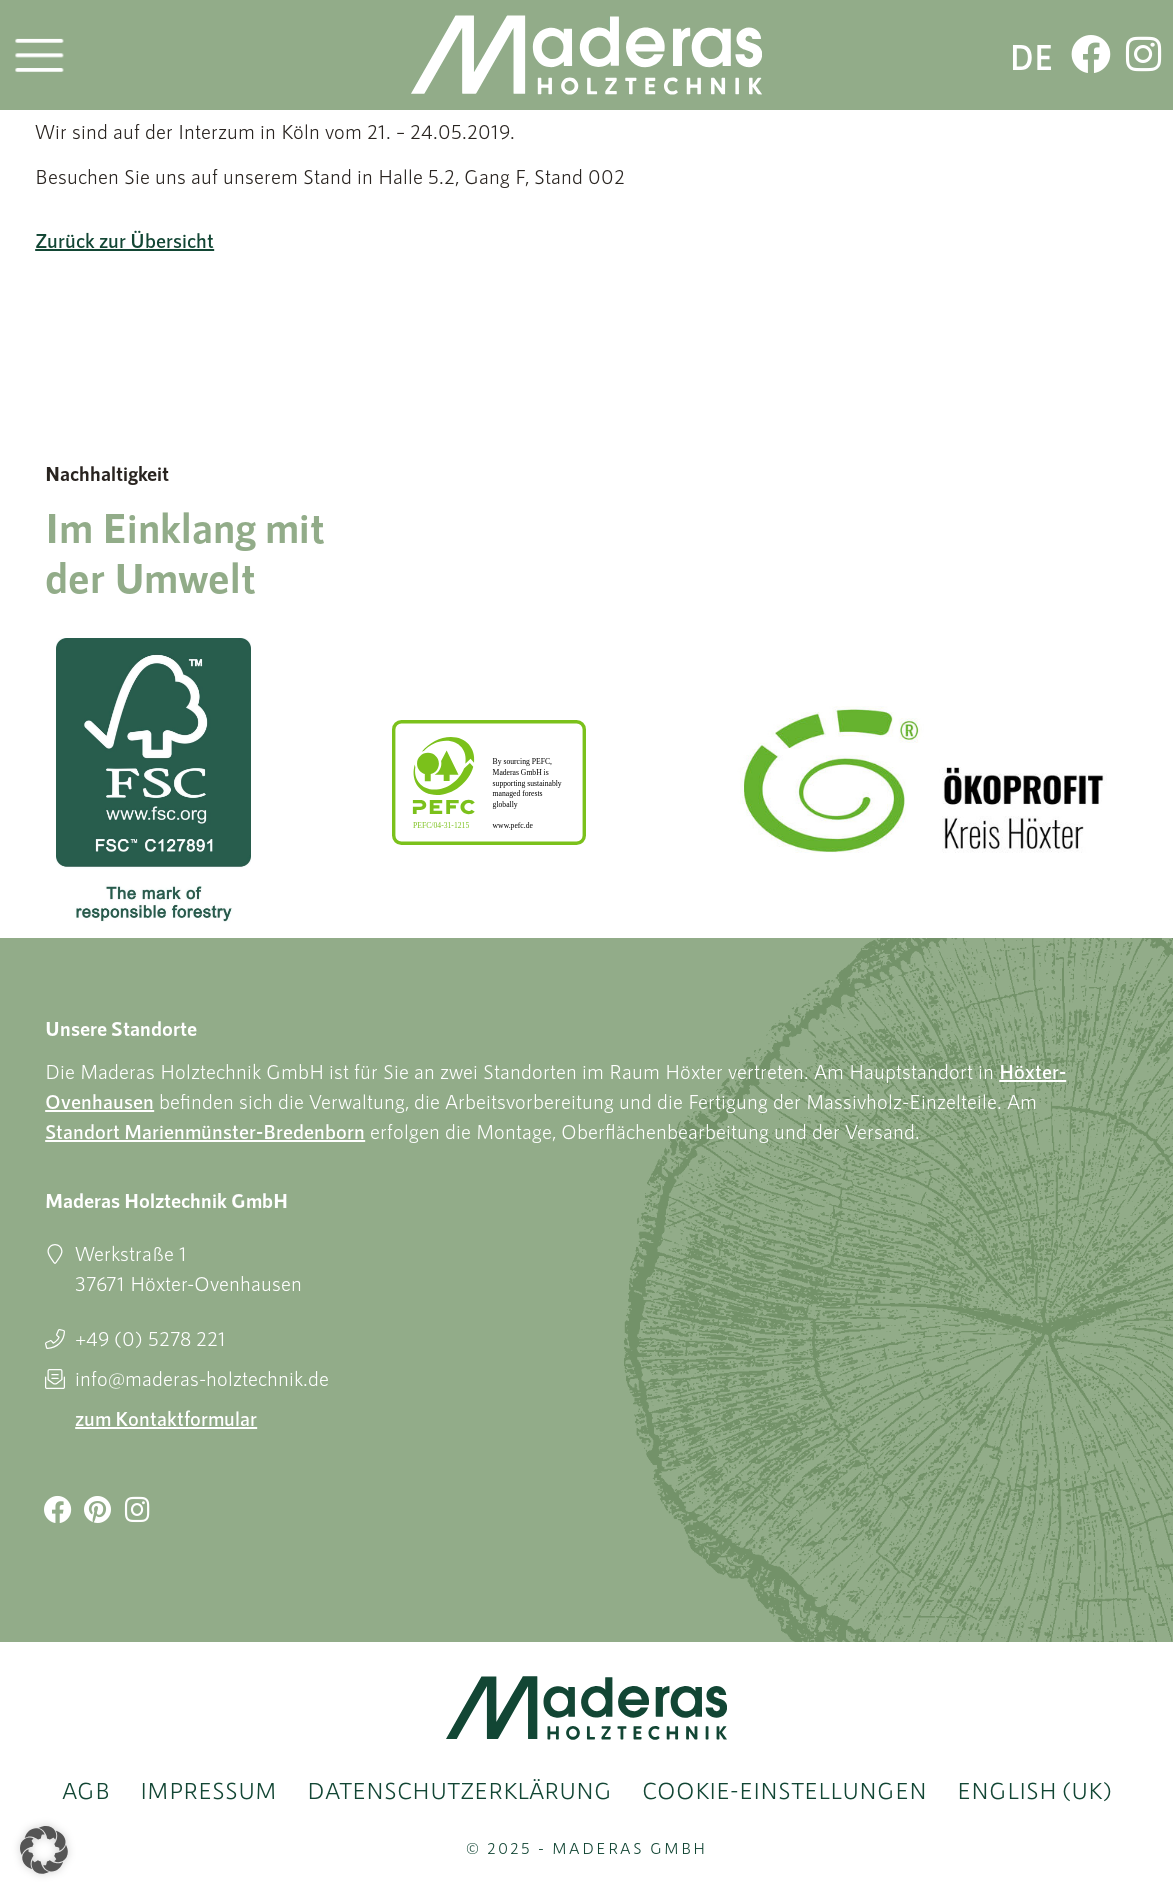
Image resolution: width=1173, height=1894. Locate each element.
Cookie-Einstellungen (784, 1790)
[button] (44, 1850)
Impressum (208, 1790)
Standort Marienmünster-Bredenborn (205, 1131)
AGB (86, 1790)
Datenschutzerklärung (459, 1790)
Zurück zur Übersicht (124, 240)
